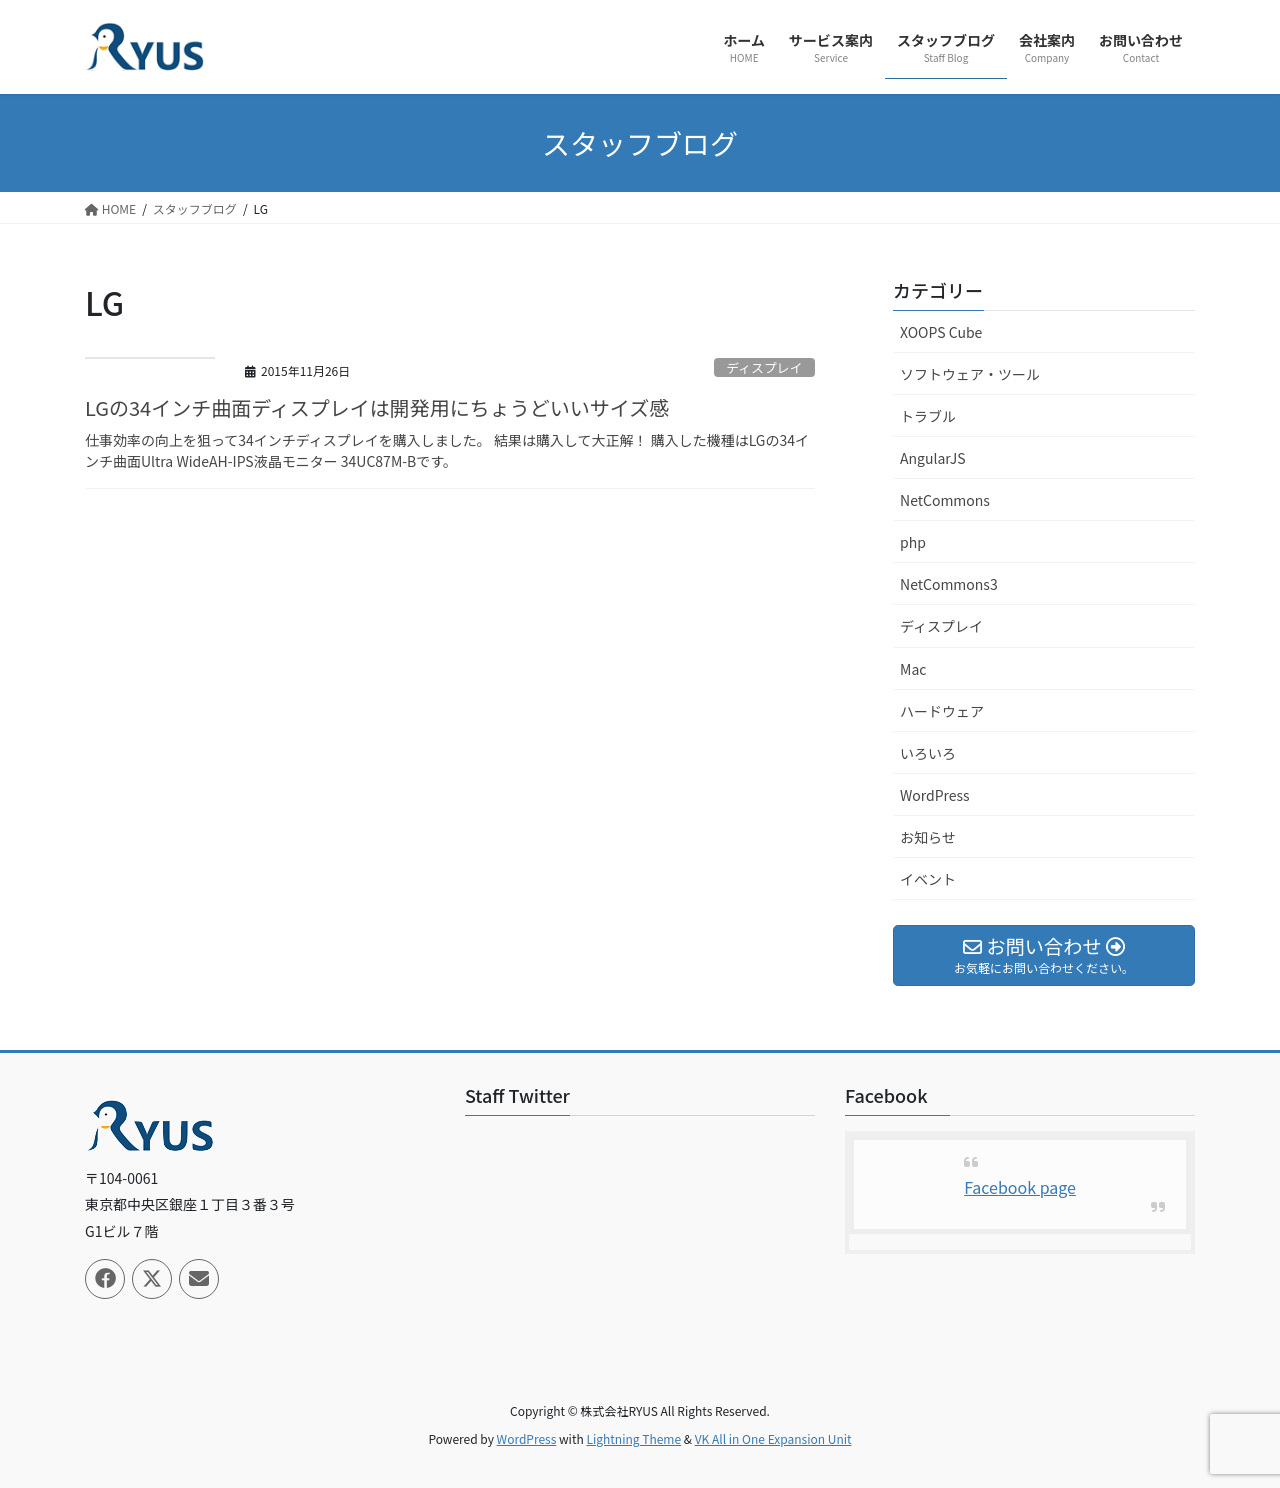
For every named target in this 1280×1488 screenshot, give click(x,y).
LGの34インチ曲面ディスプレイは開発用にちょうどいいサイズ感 (377, 407)
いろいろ (928, 753)
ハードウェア (942, 711)
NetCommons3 (949, 584)
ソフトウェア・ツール (970, 374)
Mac (913, 669)
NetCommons (945, 500)
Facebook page (1020, 1187)
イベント (928, 879)
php (913, 542)
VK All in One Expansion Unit (773, 1438)
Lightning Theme (633, 1438)
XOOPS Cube (941, 332)
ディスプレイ (764, 367)
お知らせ (928, 837)
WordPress (935, 795)
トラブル (928, 416)
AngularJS (933, 458)
